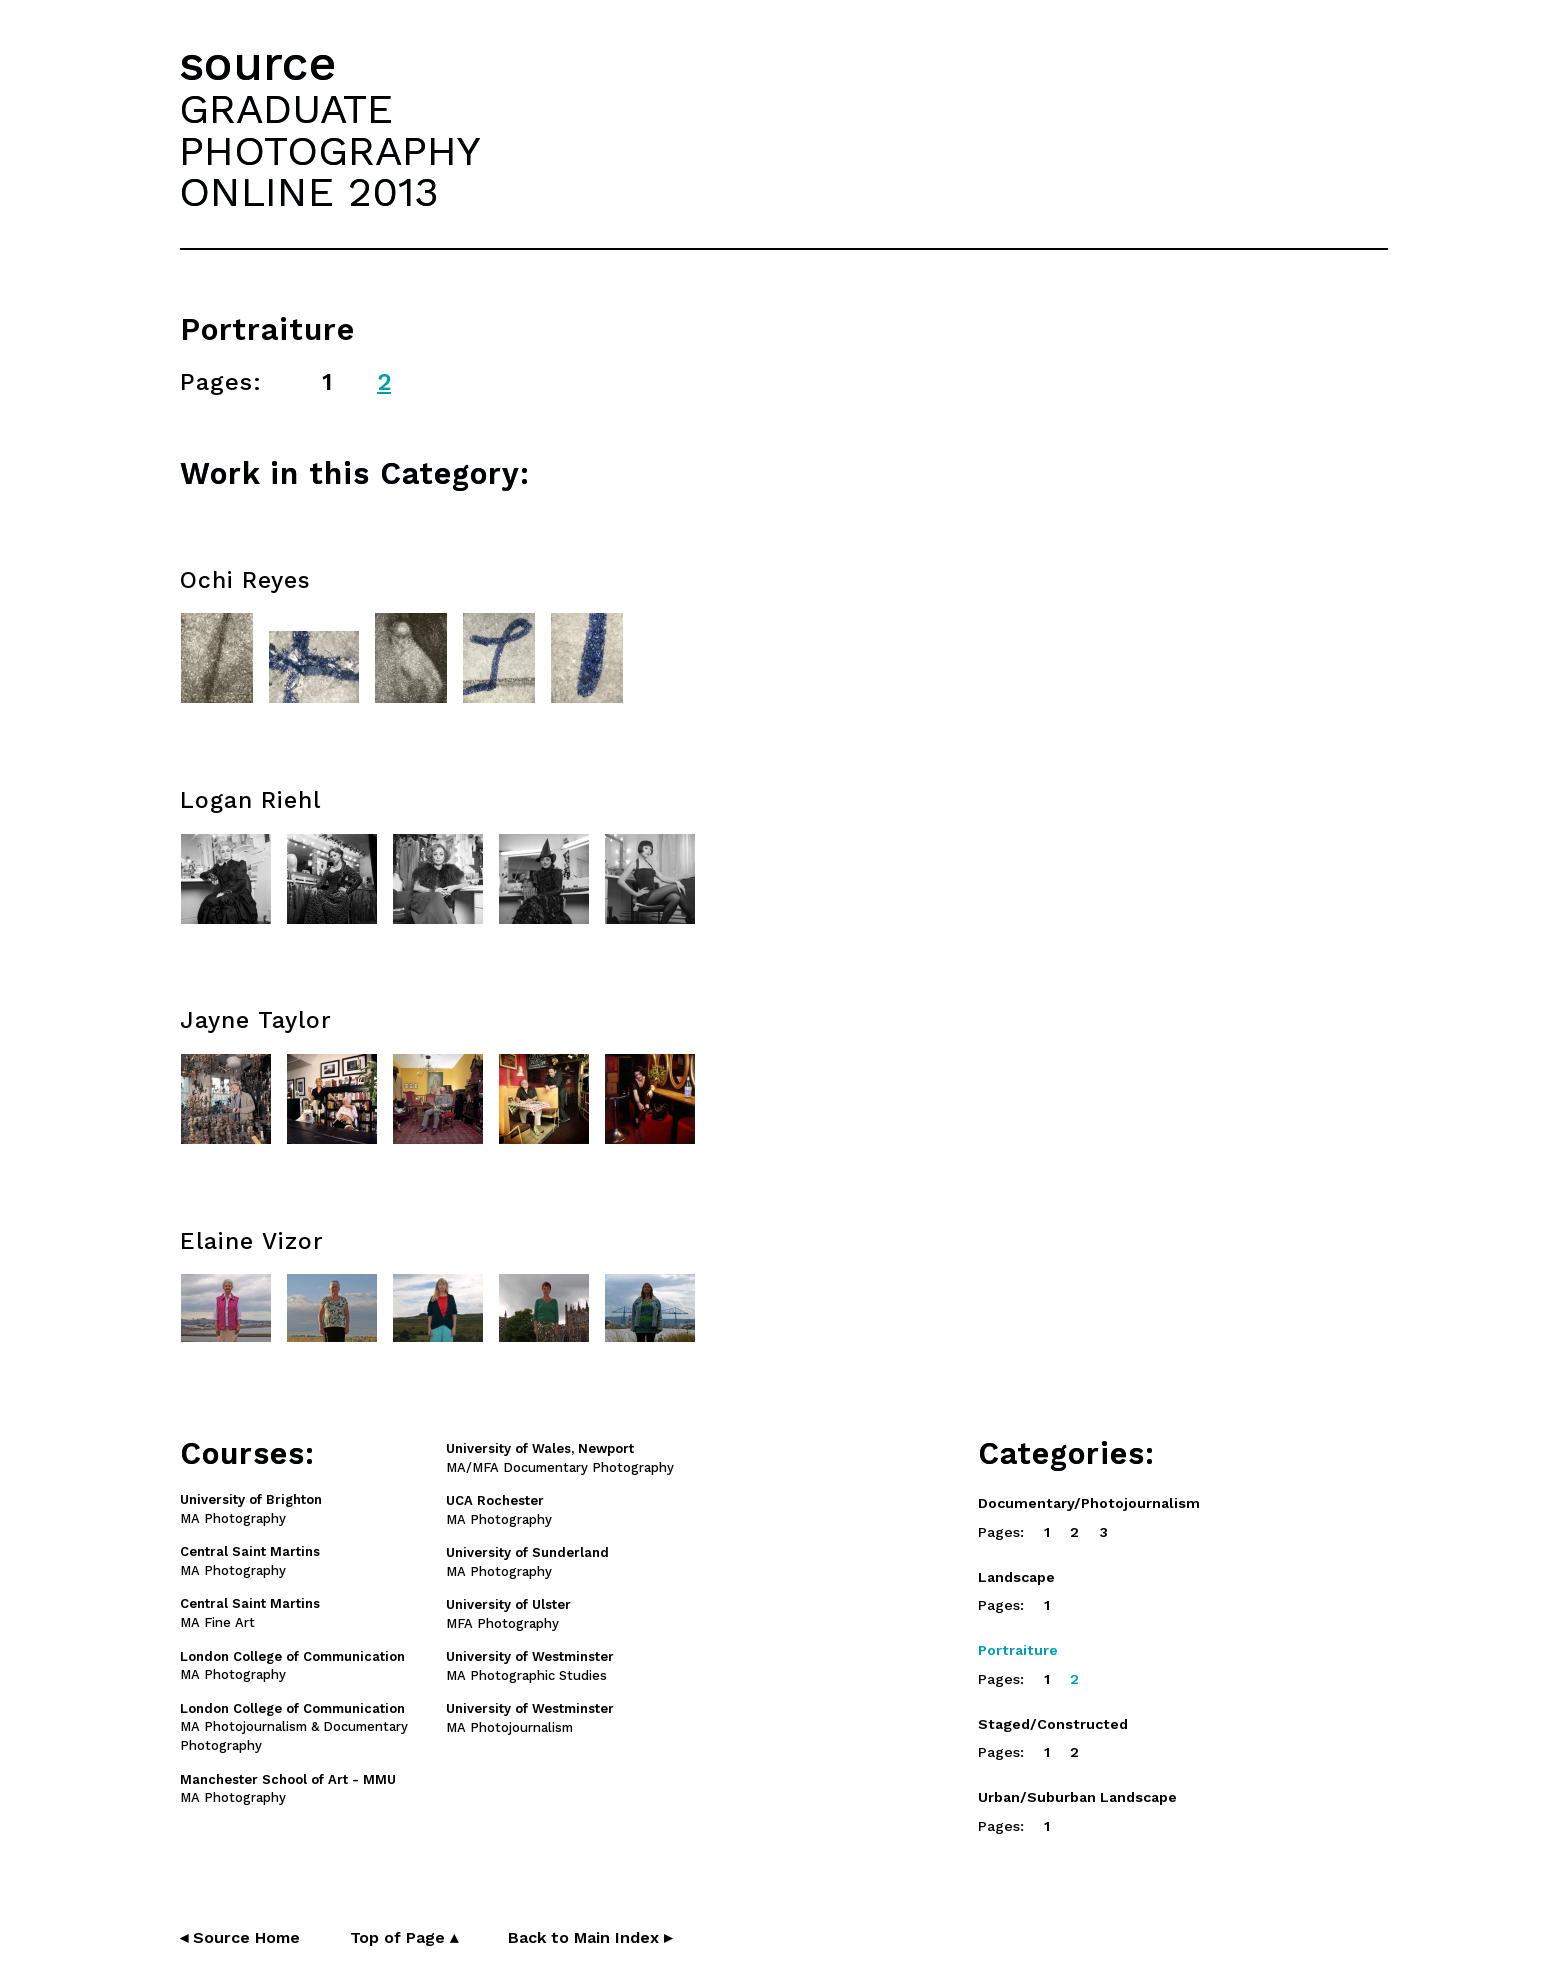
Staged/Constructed (1053, 1724)
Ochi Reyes (245, 580)
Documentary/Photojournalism (1089, 1503)
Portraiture (1018, 1650)
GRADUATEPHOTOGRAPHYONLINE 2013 (330, 150)
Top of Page (404, 1937)
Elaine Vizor (252, 1241)
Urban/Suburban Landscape (1077, 1797)
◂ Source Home (240, 1937)
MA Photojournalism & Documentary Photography (294, 1727)
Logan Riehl (250, 800)
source (258, 63)
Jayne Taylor (256, 1020)
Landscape (1016, 1577)
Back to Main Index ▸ (590, 1937)
